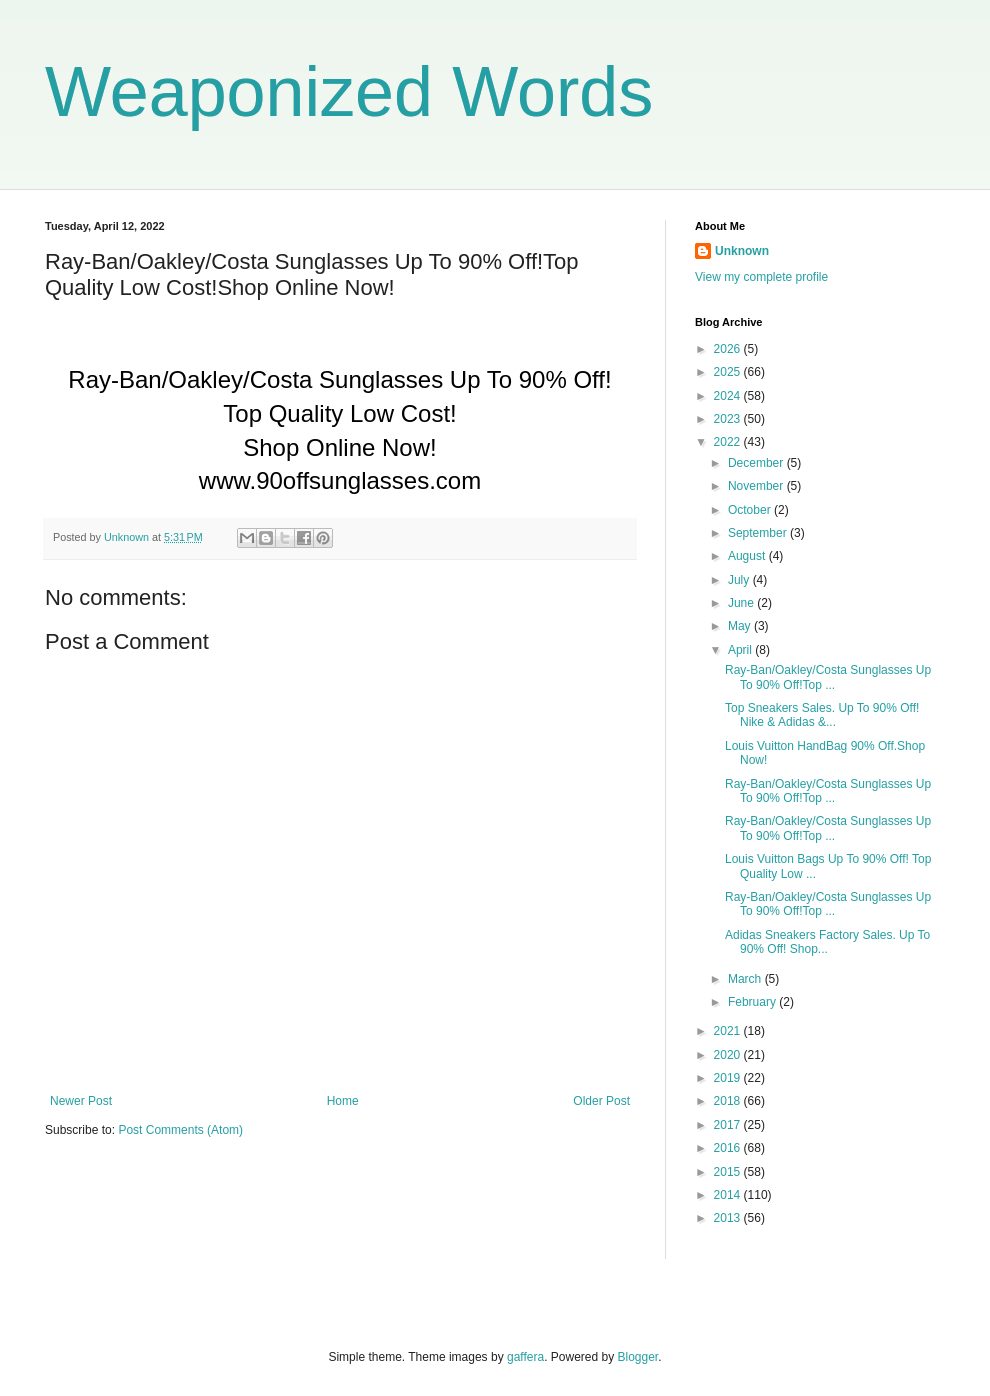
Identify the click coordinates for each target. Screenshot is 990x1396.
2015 (729, 1172)
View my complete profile (761, 277)
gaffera (525, 1357)
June (742, 603)
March (746, 979)
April (741, 650)
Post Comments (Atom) (180, 1130)
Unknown (742, 251)
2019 (729, 1078)
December (757, 463)
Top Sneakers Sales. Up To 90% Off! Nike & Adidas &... (822, 715)
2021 (729, 1031)
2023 (729, 419)
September (759, 533)
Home (343, 1101)
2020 (729, 1055)
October (751, 510)
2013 (729, 1218)
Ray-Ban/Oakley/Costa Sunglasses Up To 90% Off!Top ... (828, 677)
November (757, 486)
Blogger (638, 1357)
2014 (729, 1195)
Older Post (601, 1101)
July (740, 580)
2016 (729, 1148)
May (741, 626)
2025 (729, 372)
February (753, 1002)
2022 (729, 442)
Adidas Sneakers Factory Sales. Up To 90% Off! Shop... (827, 942)
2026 (729, 349)
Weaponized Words (349, 92)
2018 (729, 1101)
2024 (729, 396)
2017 (729, 1125)
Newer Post (81, 1101)
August (748, 556)
